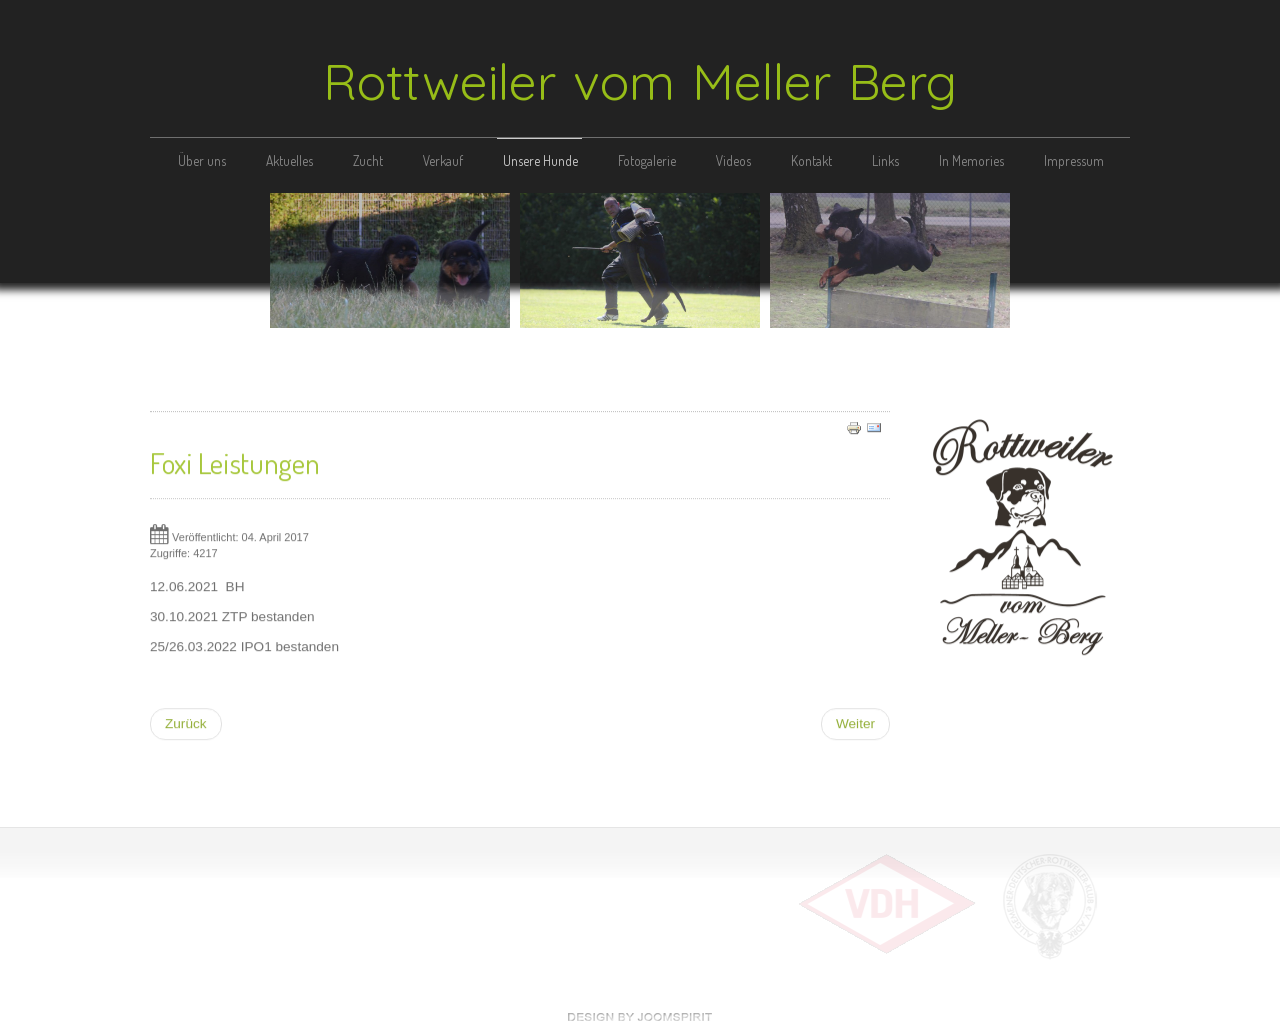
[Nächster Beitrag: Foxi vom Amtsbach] (855, 722)
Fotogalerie (647, 160)
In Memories (971, 160)
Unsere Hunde (540, 160)
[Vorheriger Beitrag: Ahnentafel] (186, 722)
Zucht (368, 160)
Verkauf (443, 160)
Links (885, 160)
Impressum (1074, 160)
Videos (733, 160)
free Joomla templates (640, 1017)
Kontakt (811, 160)
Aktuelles (289, 160)
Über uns (202, 160)
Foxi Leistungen (235, 460)
